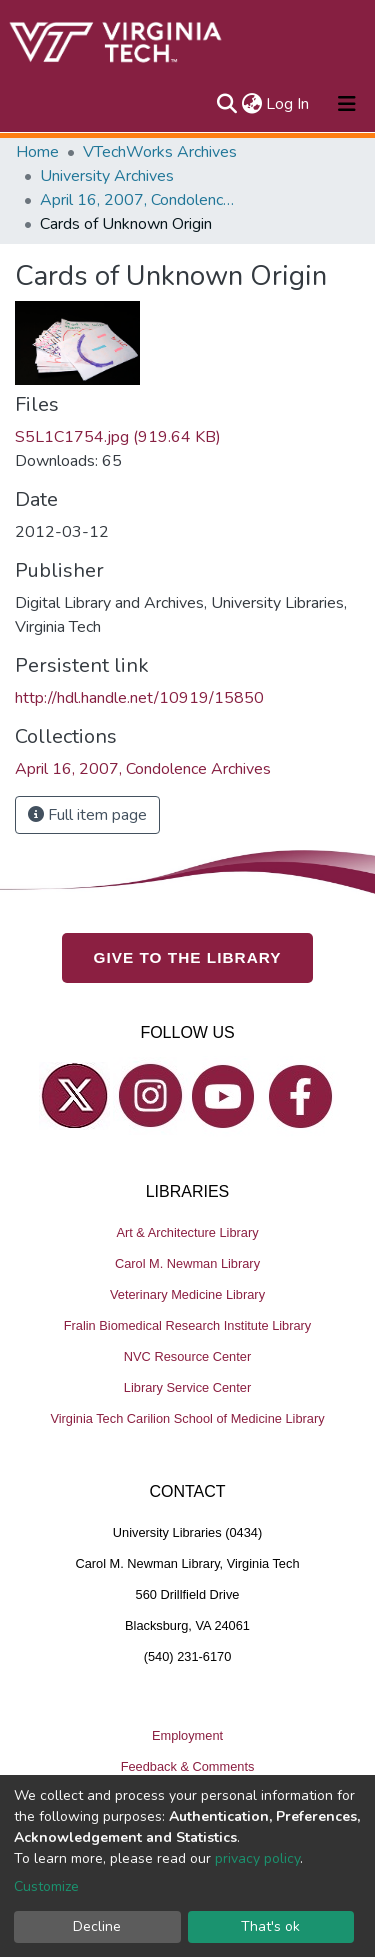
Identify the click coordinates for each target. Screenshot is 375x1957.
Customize (46, 1886)
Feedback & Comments (188, 1766)
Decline (97, 1926)
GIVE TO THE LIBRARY (188, 957)
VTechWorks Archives (160, 152)
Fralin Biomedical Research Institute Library (188, 1325)
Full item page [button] (87, 815)
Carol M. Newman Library (187, 1263)
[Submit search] (226, 104)
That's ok (270, 1926)
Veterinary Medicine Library (187, 1294)
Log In (288, 104)
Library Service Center (187, 1387)
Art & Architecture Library (187, 1232)
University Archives (107, 176)
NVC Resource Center (187, 1356)
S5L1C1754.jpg (118, 437)
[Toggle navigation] (347, 104)
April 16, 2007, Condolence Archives (140, 200)
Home (37, 152)
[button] (251, 104)
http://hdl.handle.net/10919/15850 (139, 698)
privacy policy (257, 1858)
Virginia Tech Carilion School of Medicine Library (187, 1418)
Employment (187, 1735)
